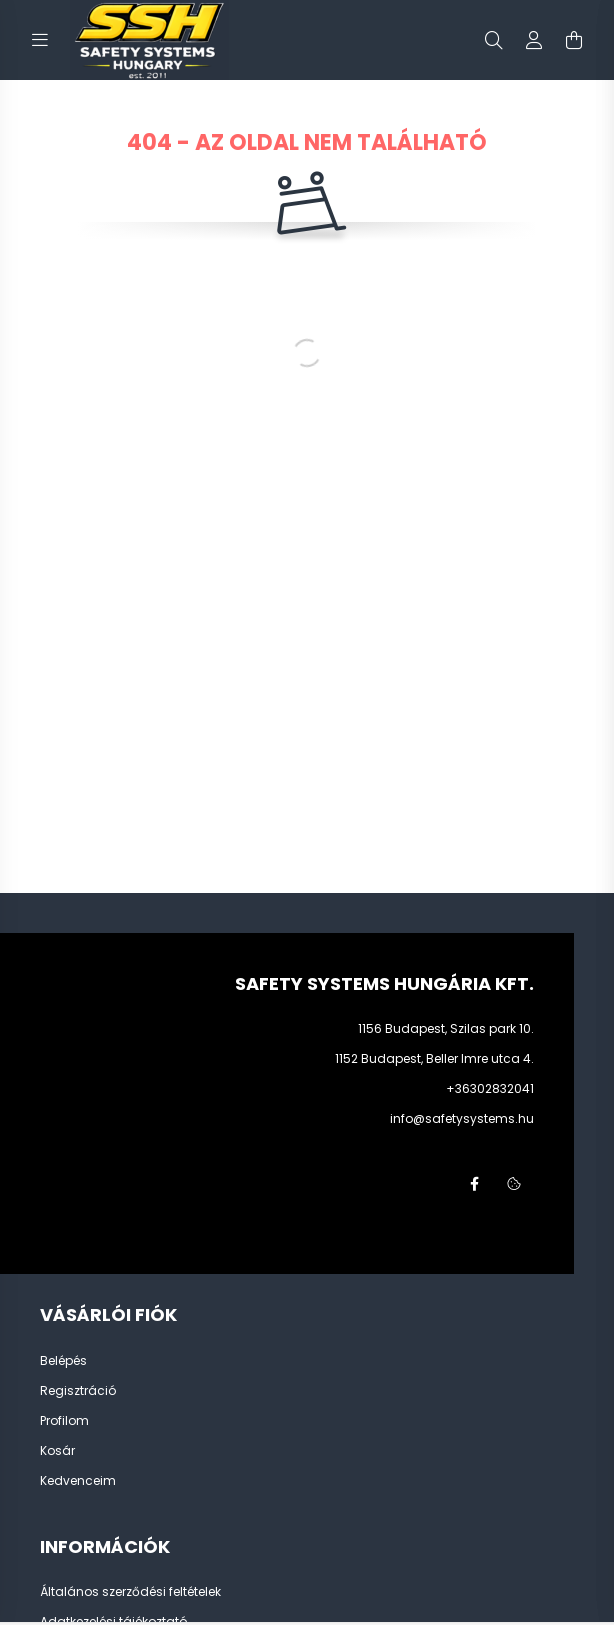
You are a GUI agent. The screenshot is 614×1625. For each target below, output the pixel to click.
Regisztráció (78, 1391)
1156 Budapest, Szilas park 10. (446, 1028)
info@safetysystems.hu (462, 1118)
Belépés (63, 1361)
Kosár (57, 1451)
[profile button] (534, 40)
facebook (474, 1184)
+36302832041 (490, 1088)
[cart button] (574, 40)
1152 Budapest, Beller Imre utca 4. (434, 1058)
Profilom (64, 1421)
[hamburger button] (40, 40)
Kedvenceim (78, 1481)
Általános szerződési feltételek (130, 1592)
